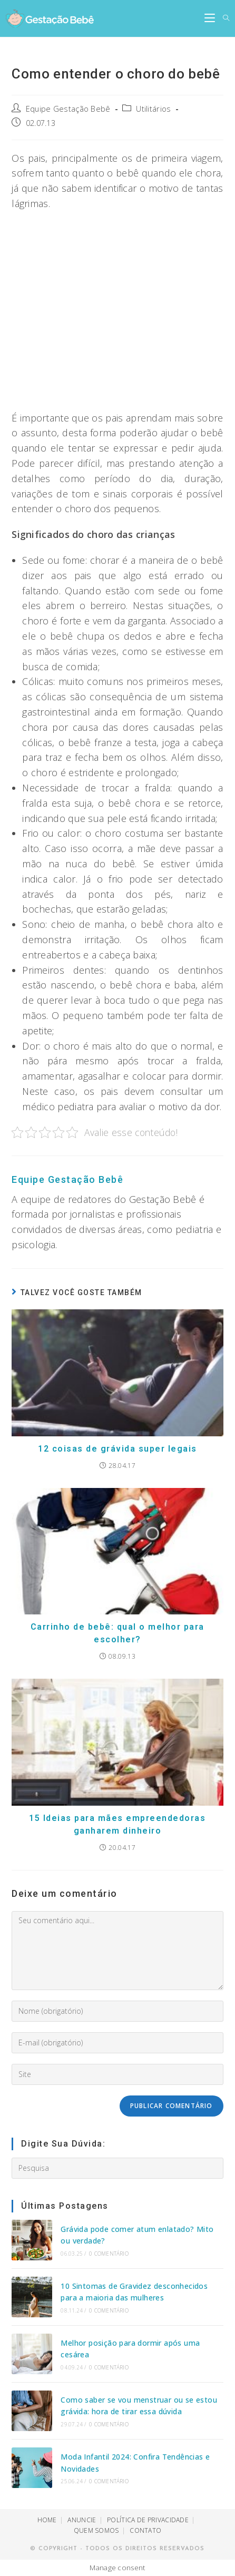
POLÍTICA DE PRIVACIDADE (148, 2519)
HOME (47, 2519)
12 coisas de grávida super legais (117, 1449)
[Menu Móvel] (209, 18)
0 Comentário (108, 2253)
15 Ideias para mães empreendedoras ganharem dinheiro (117, 1824)
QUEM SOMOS (96, 2530)
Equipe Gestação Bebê (68, 109)
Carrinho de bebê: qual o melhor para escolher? (117, 1633)
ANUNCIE (81, 2519)
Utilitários (153, 109)
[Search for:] (222, 18)
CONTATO (145, 2530)
